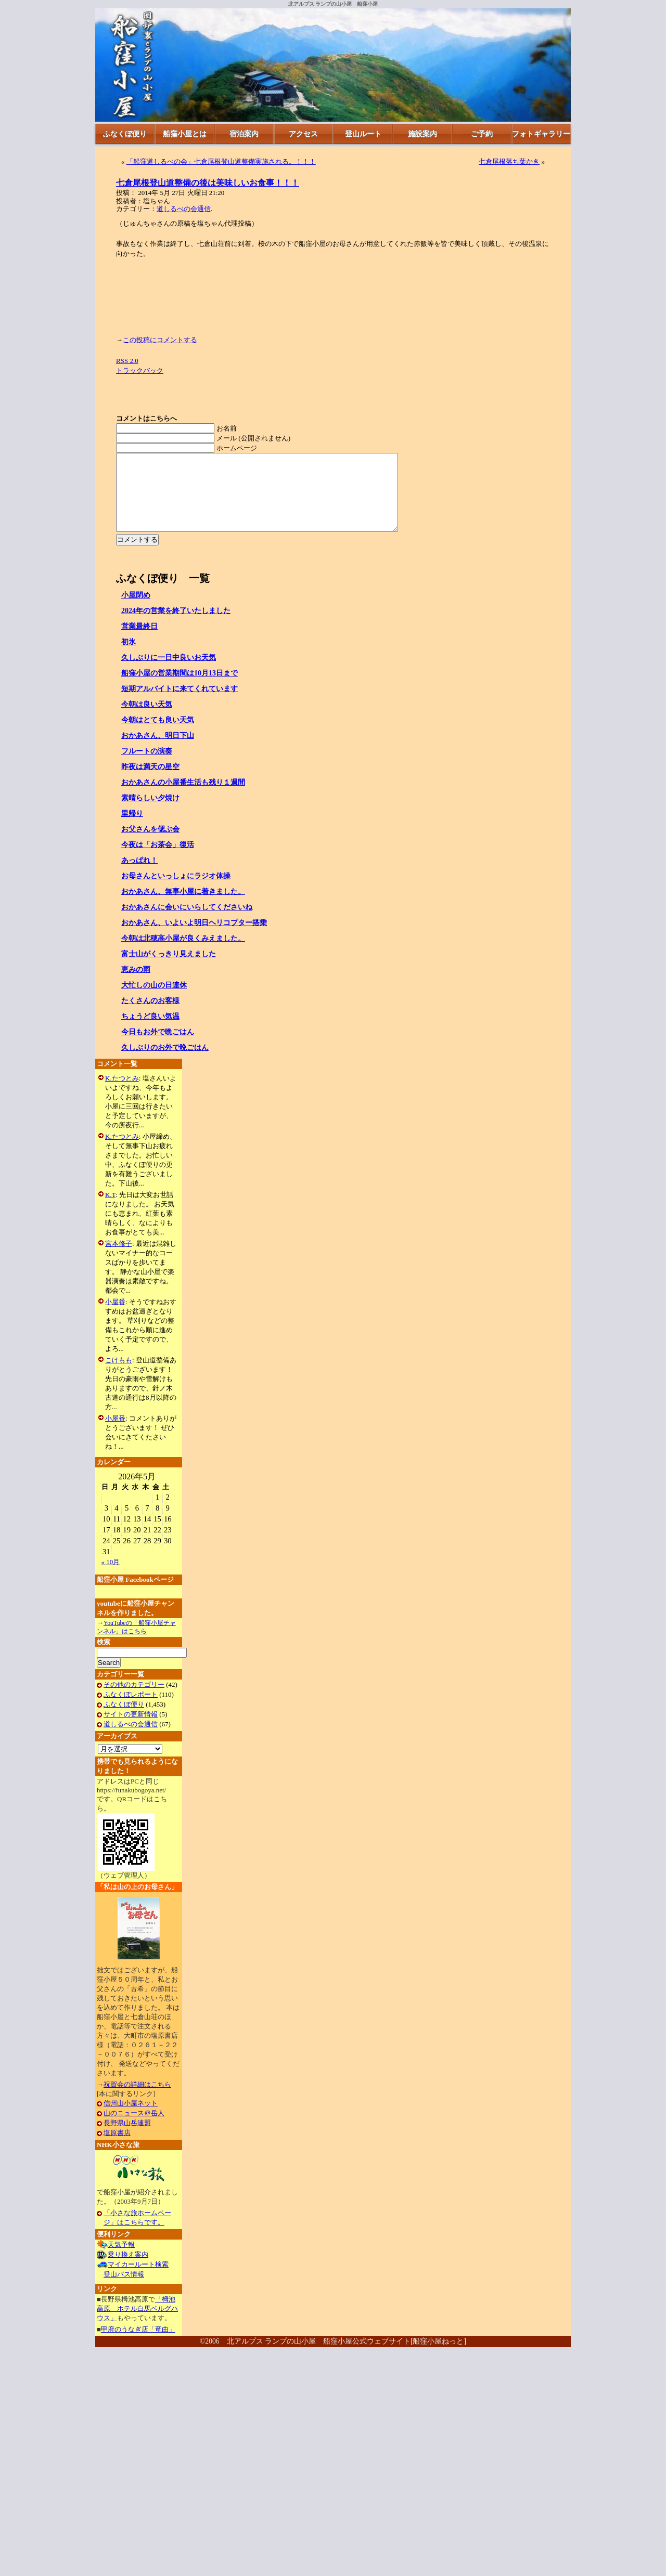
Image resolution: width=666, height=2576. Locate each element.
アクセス (303, 134)
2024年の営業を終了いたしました (175, 626)
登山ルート (363, 134)
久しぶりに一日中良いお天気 (168, 673)
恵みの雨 (135, 985)
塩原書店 (117, 2148)
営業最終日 (139, 642)
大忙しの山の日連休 (154, 1001)
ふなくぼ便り (125, 134)
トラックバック (139, 370)
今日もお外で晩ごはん (157, 1047)
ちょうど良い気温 (150, 1032)
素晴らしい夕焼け (150, 813)
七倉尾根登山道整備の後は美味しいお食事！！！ (207, 182)
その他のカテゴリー (134, 1700)
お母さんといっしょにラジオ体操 (175, 891)
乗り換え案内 (128, 2270)
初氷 (128, 657)
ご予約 (482, 134)
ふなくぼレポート (131, 1710)
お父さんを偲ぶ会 (150, 845)
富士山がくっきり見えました (168, 969)
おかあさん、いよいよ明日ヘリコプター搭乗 (194, 938)
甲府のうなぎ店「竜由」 (138, 2345)
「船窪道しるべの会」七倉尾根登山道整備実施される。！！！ (221, 161)
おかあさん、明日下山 (157, 751)
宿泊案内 (244, 134)
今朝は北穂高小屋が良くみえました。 (183, 954)
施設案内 (422, 134)
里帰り (132, 829)
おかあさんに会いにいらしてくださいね (186, 923)
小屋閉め (135, 611)
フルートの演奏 (146, 767)
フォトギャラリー (541, 134)
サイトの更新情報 (131, 1730)
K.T (110, 1210)
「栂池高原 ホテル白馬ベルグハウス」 (137, 2324)
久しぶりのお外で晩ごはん (165, 1063)
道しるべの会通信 (184, 209)
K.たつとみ (122, 1094)
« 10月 (110, 1577)
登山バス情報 (124, 2290)
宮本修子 (118, 1259)
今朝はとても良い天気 (157, 735)
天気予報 (121, 2260)
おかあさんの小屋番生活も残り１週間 (183, 798)
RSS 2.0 (127, 361)
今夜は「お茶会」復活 (157, 860)
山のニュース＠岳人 (134, 2128)
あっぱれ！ (139, 876)
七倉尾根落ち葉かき (509, 161)
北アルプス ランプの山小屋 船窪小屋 (333, 4)
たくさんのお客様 (150, 1016)
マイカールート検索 (138, 2280)
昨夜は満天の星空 (150, 782)
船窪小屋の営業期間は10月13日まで (179, 689)
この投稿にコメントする (160, 340)
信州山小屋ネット (131, 2119)
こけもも (118, 1376)
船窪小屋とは (185, 134)
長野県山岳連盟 (127, 2138)
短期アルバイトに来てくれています (179, 704)
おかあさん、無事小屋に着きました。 (183, 907)
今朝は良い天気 (146, 720)
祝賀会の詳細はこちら (137, 2100)
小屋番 (115, 1317)
